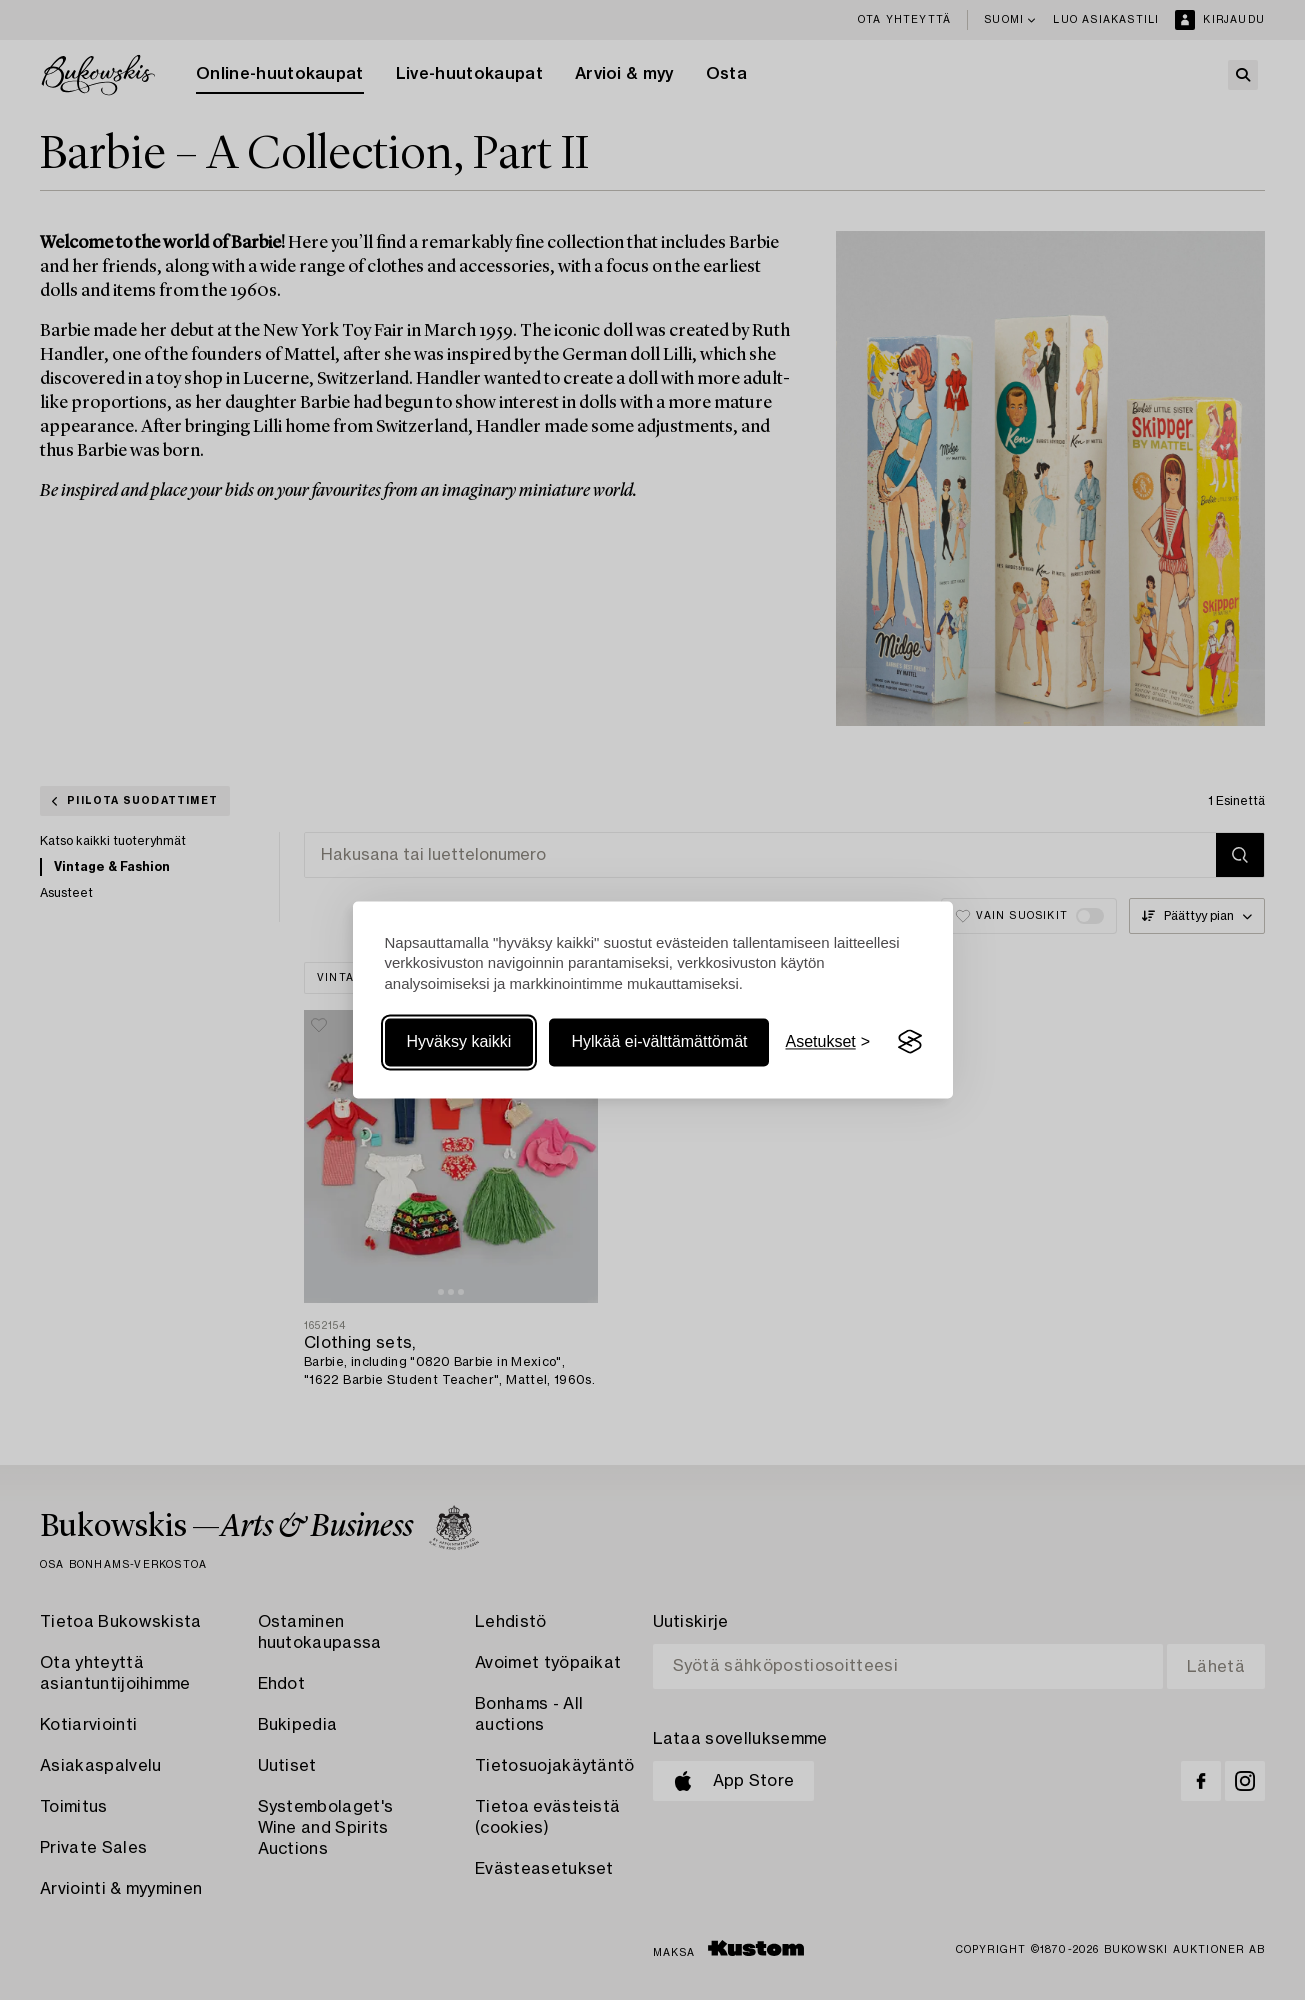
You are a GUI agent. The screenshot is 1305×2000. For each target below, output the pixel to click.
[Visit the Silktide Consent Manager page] (910, 1042)
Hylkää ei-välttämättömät (659, 1041)
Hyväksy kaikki (459, 1041)
